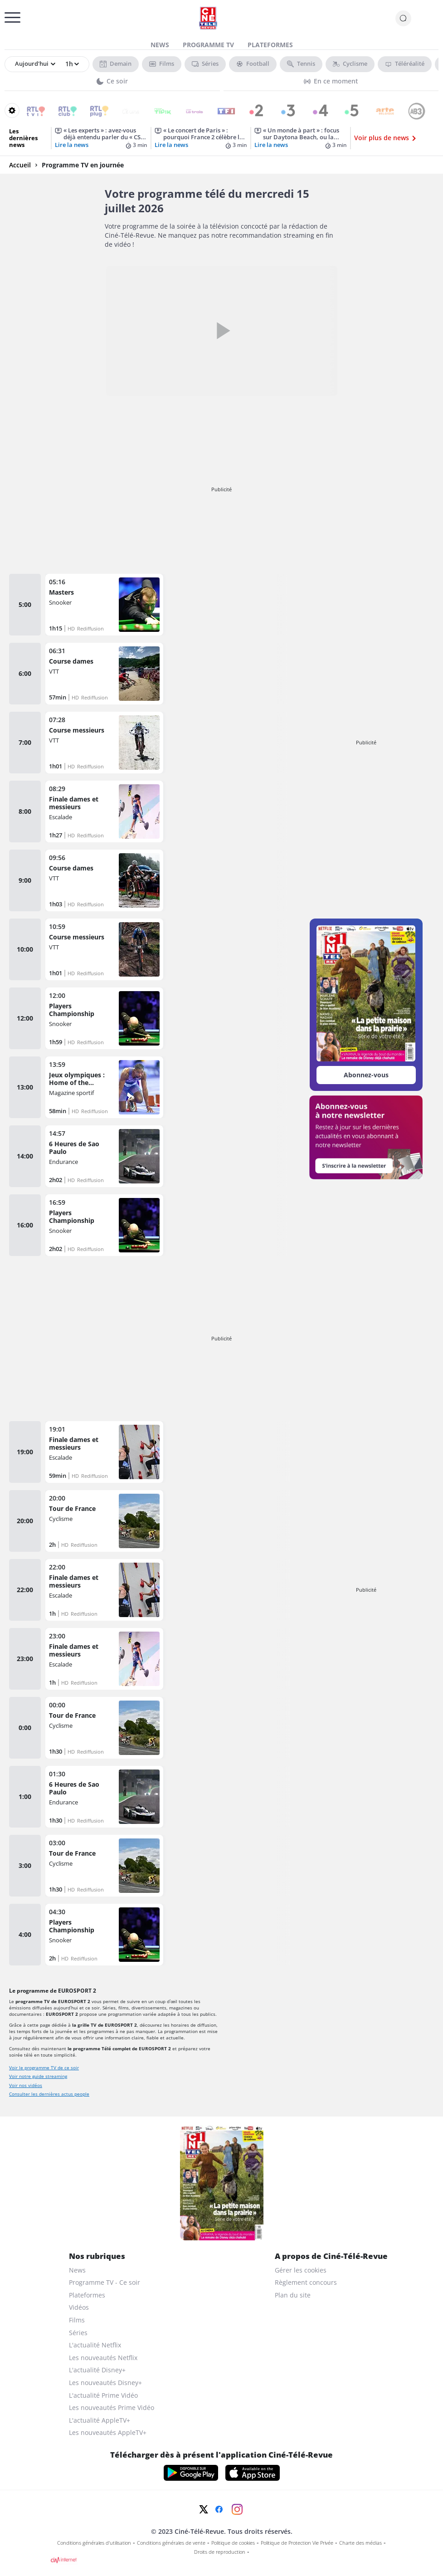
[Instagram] (237, 2509)
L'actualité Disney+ (97, 2370)
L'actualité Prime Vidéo (103, 2395)
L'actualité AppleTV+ (99, 2420)
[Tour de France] (104, 1521)
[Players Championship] (104, 1018)
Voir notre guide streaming (38, 2076)
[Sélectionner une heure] (71, 64)
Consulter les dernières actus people (49, 2094)
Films (77, 2320)
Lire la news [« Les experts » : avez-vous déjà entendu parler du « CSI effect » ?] (71, 145)
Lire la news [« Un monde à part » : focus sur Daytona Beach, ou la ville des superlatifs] (271, 145)
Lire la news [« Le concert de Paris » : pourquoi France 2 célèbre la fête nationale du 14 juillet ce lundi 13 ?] (171, 145)
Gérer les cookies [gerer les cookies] (300, 2270)
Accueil (20, 165)
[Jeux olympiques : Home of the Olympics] (104, 1087)
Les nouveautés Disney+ (105, 2382)
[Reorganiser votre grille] (12, 110)
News (160, 44)
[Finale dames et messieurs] (104, 811)
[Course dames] (104, 673)
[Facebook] (219, 2509)
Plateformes (270, 44)
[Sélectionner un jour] (35, 63)
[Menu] (7, 20)
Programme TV (208, 44)
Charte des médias (360, 2543)
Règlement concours (306, 2282)
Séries (78, 2332)
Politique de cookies (233, 2543)
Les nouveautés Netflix (103, 2357)
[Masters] (104, 604)
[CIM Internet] (221, 2560)
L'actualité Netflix (95, 2345)
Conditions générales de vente (171, 2543)
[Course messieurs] (104, 742)
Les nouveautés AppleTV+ (107, 2432)
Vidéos (79, 2307)
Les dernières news (23, 138)
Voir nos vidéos (25, 2085)
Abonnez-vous (366, 1074)
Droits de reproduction (219, 2552)
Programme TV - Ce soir (104, 2282)
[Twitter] (203, 2509)
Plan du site (293, 2295)
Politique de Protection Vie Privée (297, 2543)
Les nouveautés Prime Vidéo (111, 2407)
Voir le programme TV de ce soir (44, 2067)
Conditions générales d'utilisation (94, 2543)
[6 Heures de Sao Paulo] (104, 1156)
